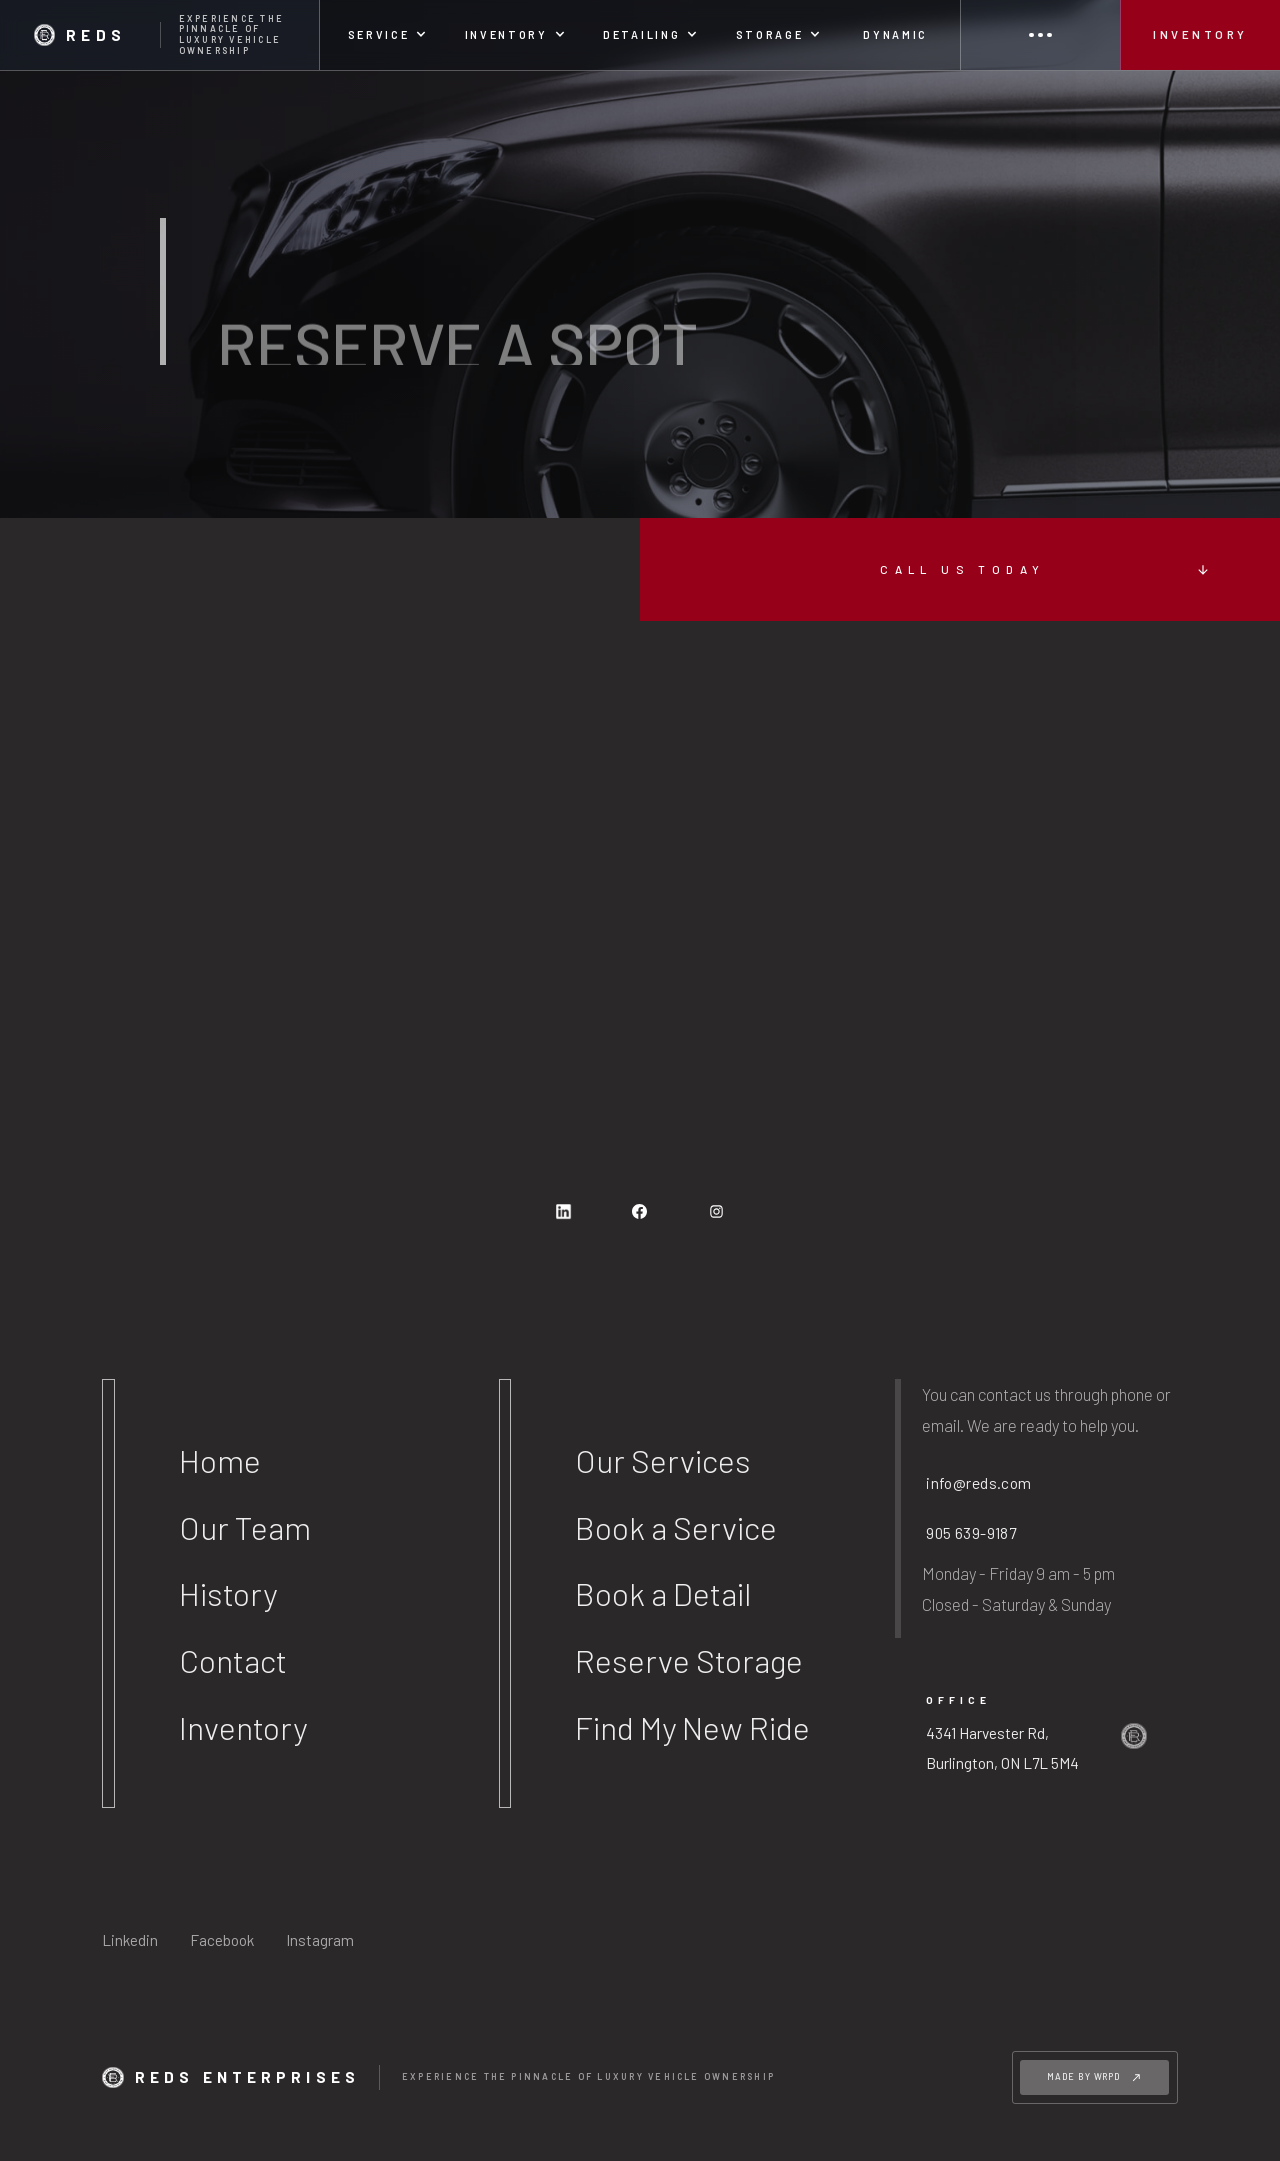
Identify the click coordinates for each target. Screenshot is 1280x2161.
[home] (160, 35)
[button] (387, 35)
